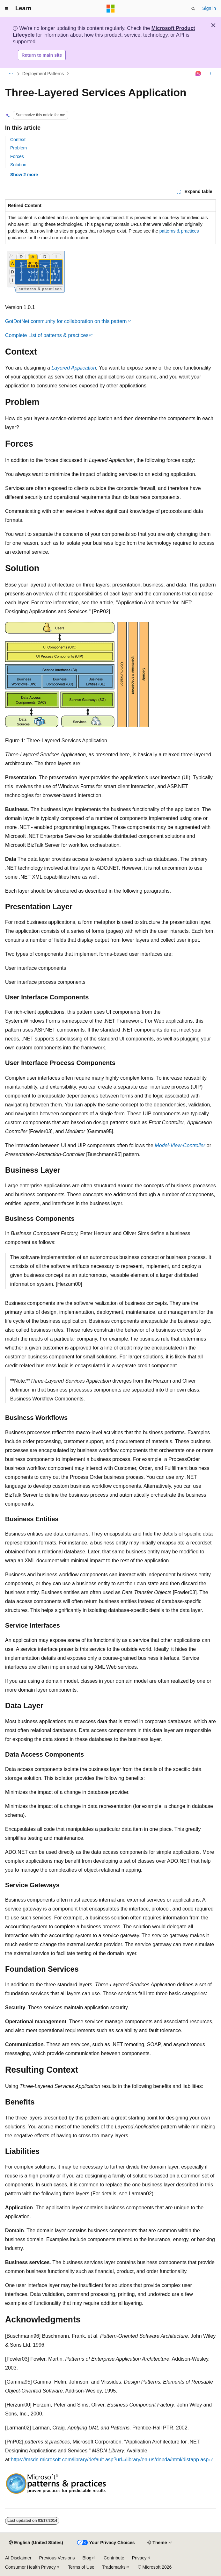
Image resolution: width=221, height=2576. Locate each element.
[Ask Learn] (198, 74)
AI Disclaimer (18, 2557)
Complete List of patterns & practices (46, 335)
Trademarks (114, 2567)
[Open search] (193, 8)
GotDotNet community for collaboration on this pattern (66, 321)
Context (18, 139)
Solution (18, 164)
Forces (17, 156)
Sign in (209, 8)
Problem (18, 147)
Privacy (139, 2557)
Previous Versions (57, 2557)
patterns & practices (179, 231)
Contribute (114, 2557)
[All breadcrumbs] (10, 74)
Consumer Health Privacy (30, 2567)
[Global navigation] (6, 8)
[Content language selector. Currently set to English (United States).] (36, 2543)
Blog (87, 2557)
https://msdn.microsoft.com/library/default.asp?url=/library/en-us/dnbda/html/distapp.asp (110, 2459)
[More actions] (210, 74)
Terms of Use (81, 2567)
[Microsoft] (111, 8)
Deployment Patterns (43, 73)
